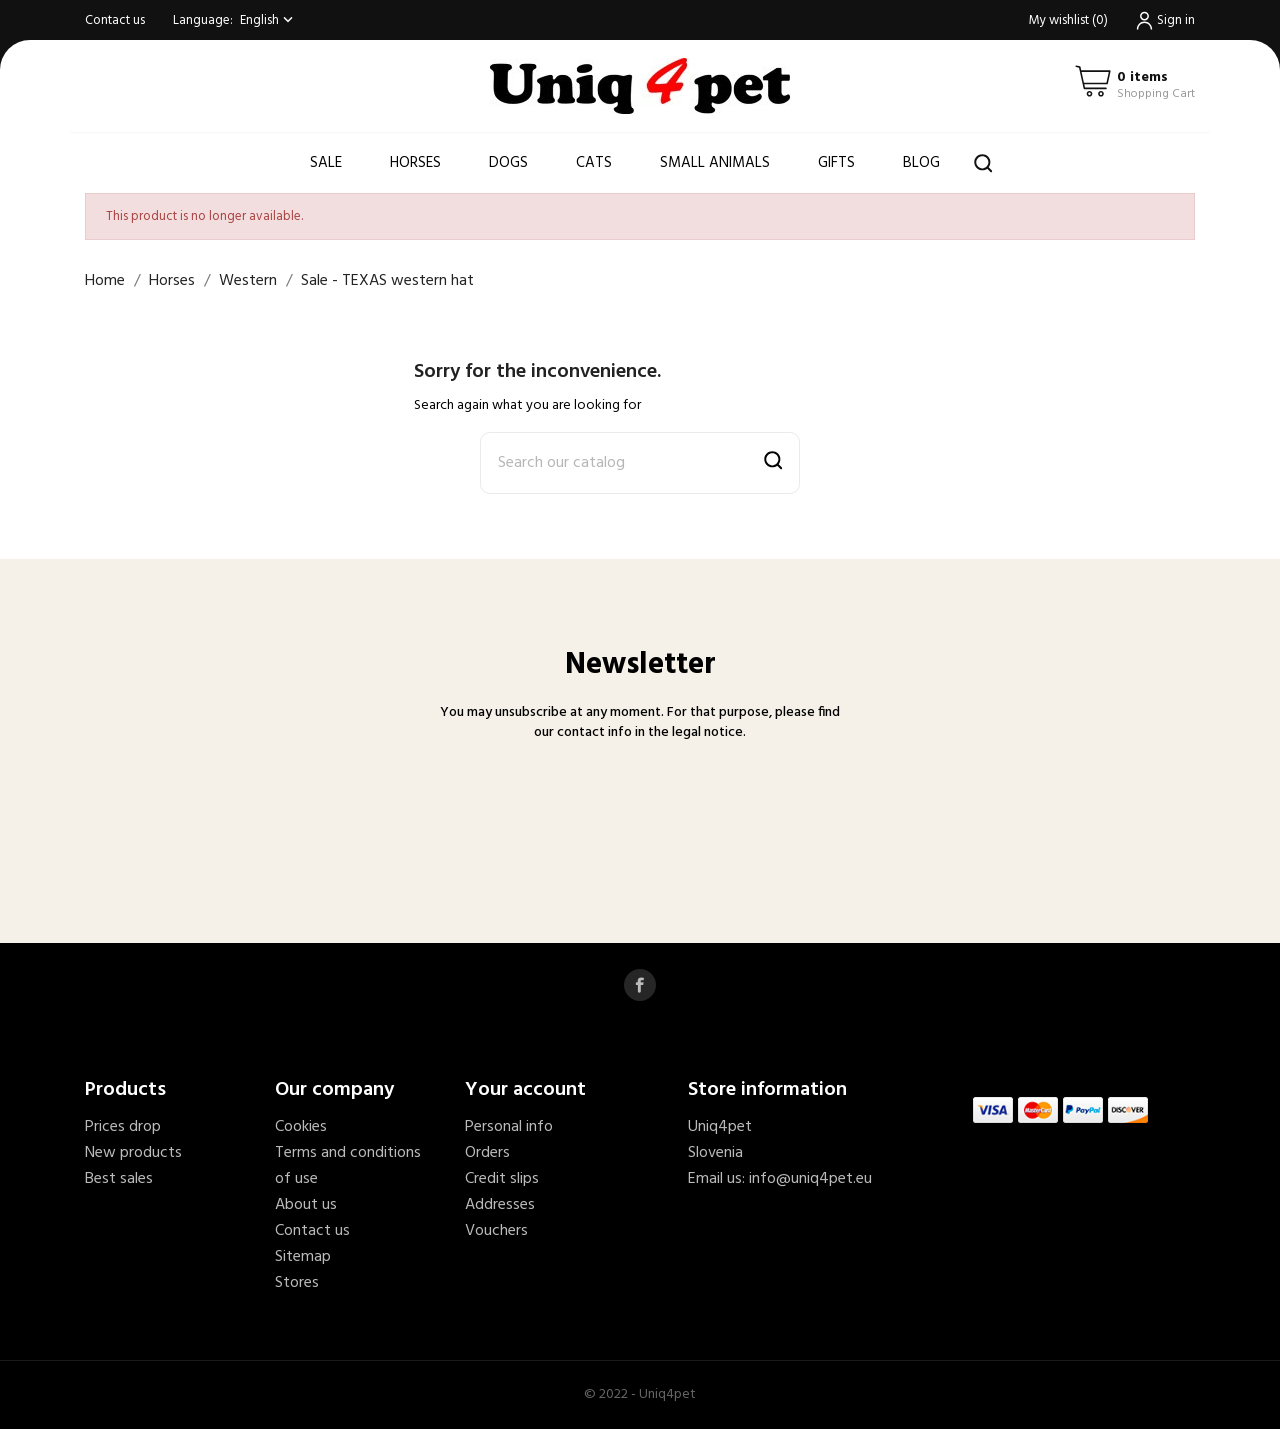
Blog (921, 163)
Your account (525, 1090)
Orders (487, 1153)
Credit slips (502, 1179)
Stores (297, 1283)
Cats (594, 163)
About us (306, 1205)
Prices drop (123, 1127)
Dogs (508, 163)
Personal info (509, 1127)
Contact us (115, 20)
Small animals (715, 163)
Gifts (836, 163)
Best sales (119, 1179)
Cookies (301, 1127)
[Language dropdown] (268, 20)
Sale (326, 163)
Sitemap (303, 1257)
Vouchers (496, 1231)
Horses (415, 163)
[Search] (640, 463)
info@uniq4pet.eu (810, 1179)
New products (133, 1153)
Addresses (500, 1205)
